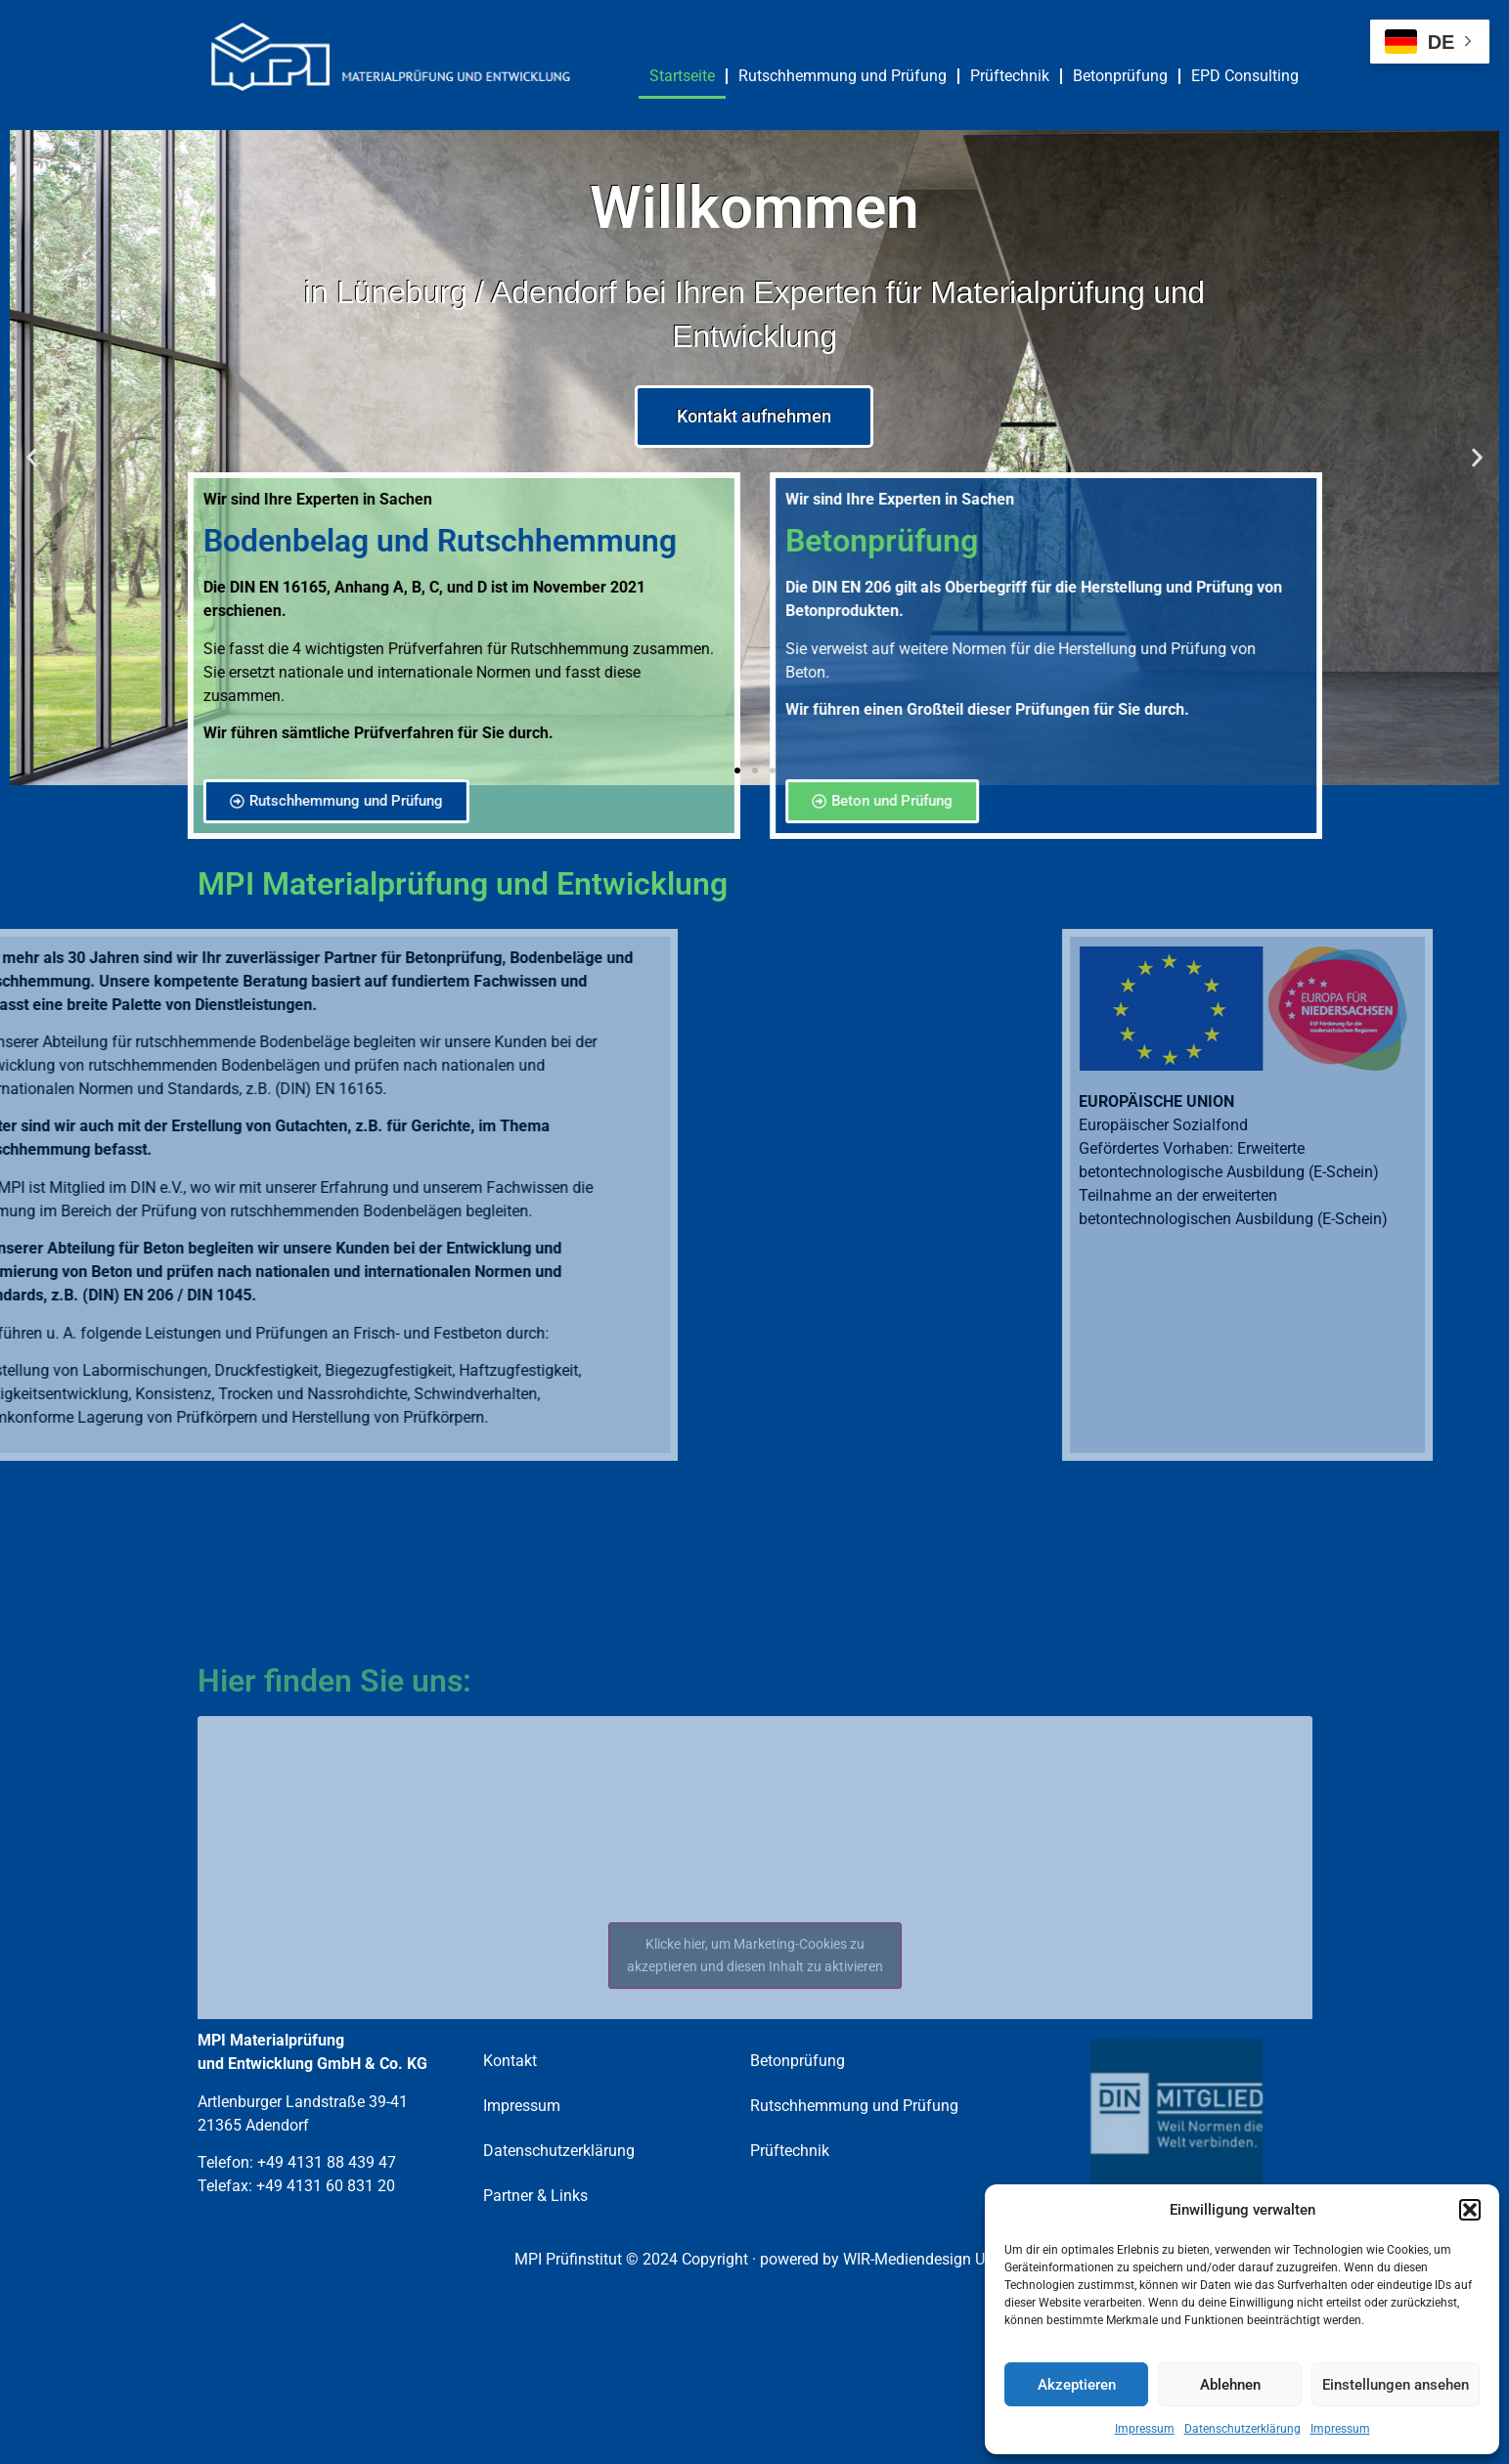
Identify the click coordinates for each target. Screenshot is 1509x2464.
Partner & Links (535, 2195)
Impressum (1145, 2429)
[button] (1470, 2210)
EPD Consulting (1245, 75)
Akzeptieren (1077, 2385)
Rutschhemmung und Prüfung (842, 75)
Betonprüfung (1120, 75)
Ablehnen (1230, 2385)
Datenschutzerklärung (1242, 2429)
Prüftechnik (1009, 75)
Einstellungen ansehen (1395, 2385)
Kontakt (510, 2060)
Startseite (682, 75)
